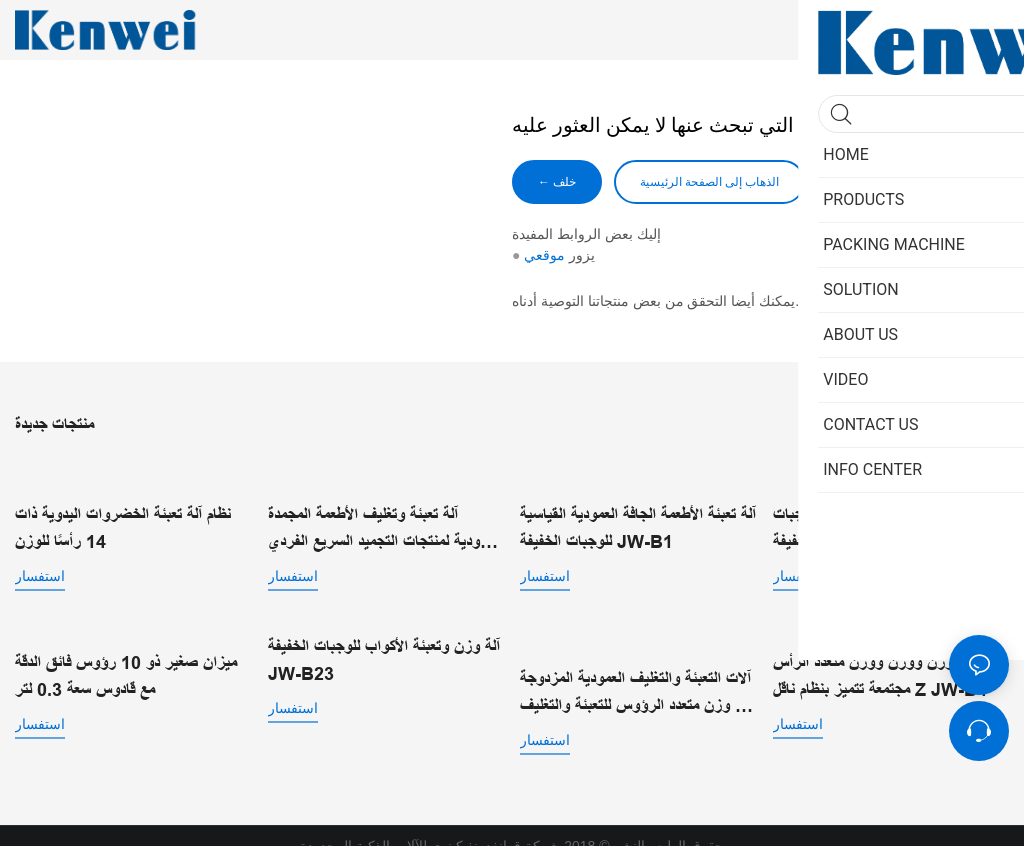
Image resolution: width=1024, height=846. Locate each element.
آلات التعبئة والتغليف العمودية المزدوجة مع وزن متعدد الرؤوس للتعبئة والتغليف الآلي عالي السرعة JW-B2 (635, 673)
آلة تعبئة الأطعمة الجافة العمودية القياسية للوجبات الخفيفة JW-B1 (638, 526)
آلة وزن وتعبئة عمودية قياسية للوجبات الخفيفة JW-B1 (887, 512)
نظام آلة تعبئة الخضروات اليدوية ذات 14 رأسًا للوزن (123, 512)
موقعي (544, 255)
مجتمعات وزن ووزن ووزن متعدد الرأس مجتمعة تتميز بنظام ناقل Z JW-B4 (890, 671)
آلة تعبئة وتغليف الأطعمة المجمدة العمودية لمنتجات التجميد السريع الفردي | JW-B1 (384, 528)
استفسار (40, 560)
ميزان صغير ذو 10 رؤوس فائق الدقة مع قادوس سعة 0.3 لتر (126, 671)
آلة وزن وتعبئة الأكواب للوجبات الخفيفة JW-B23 (384, 657)
